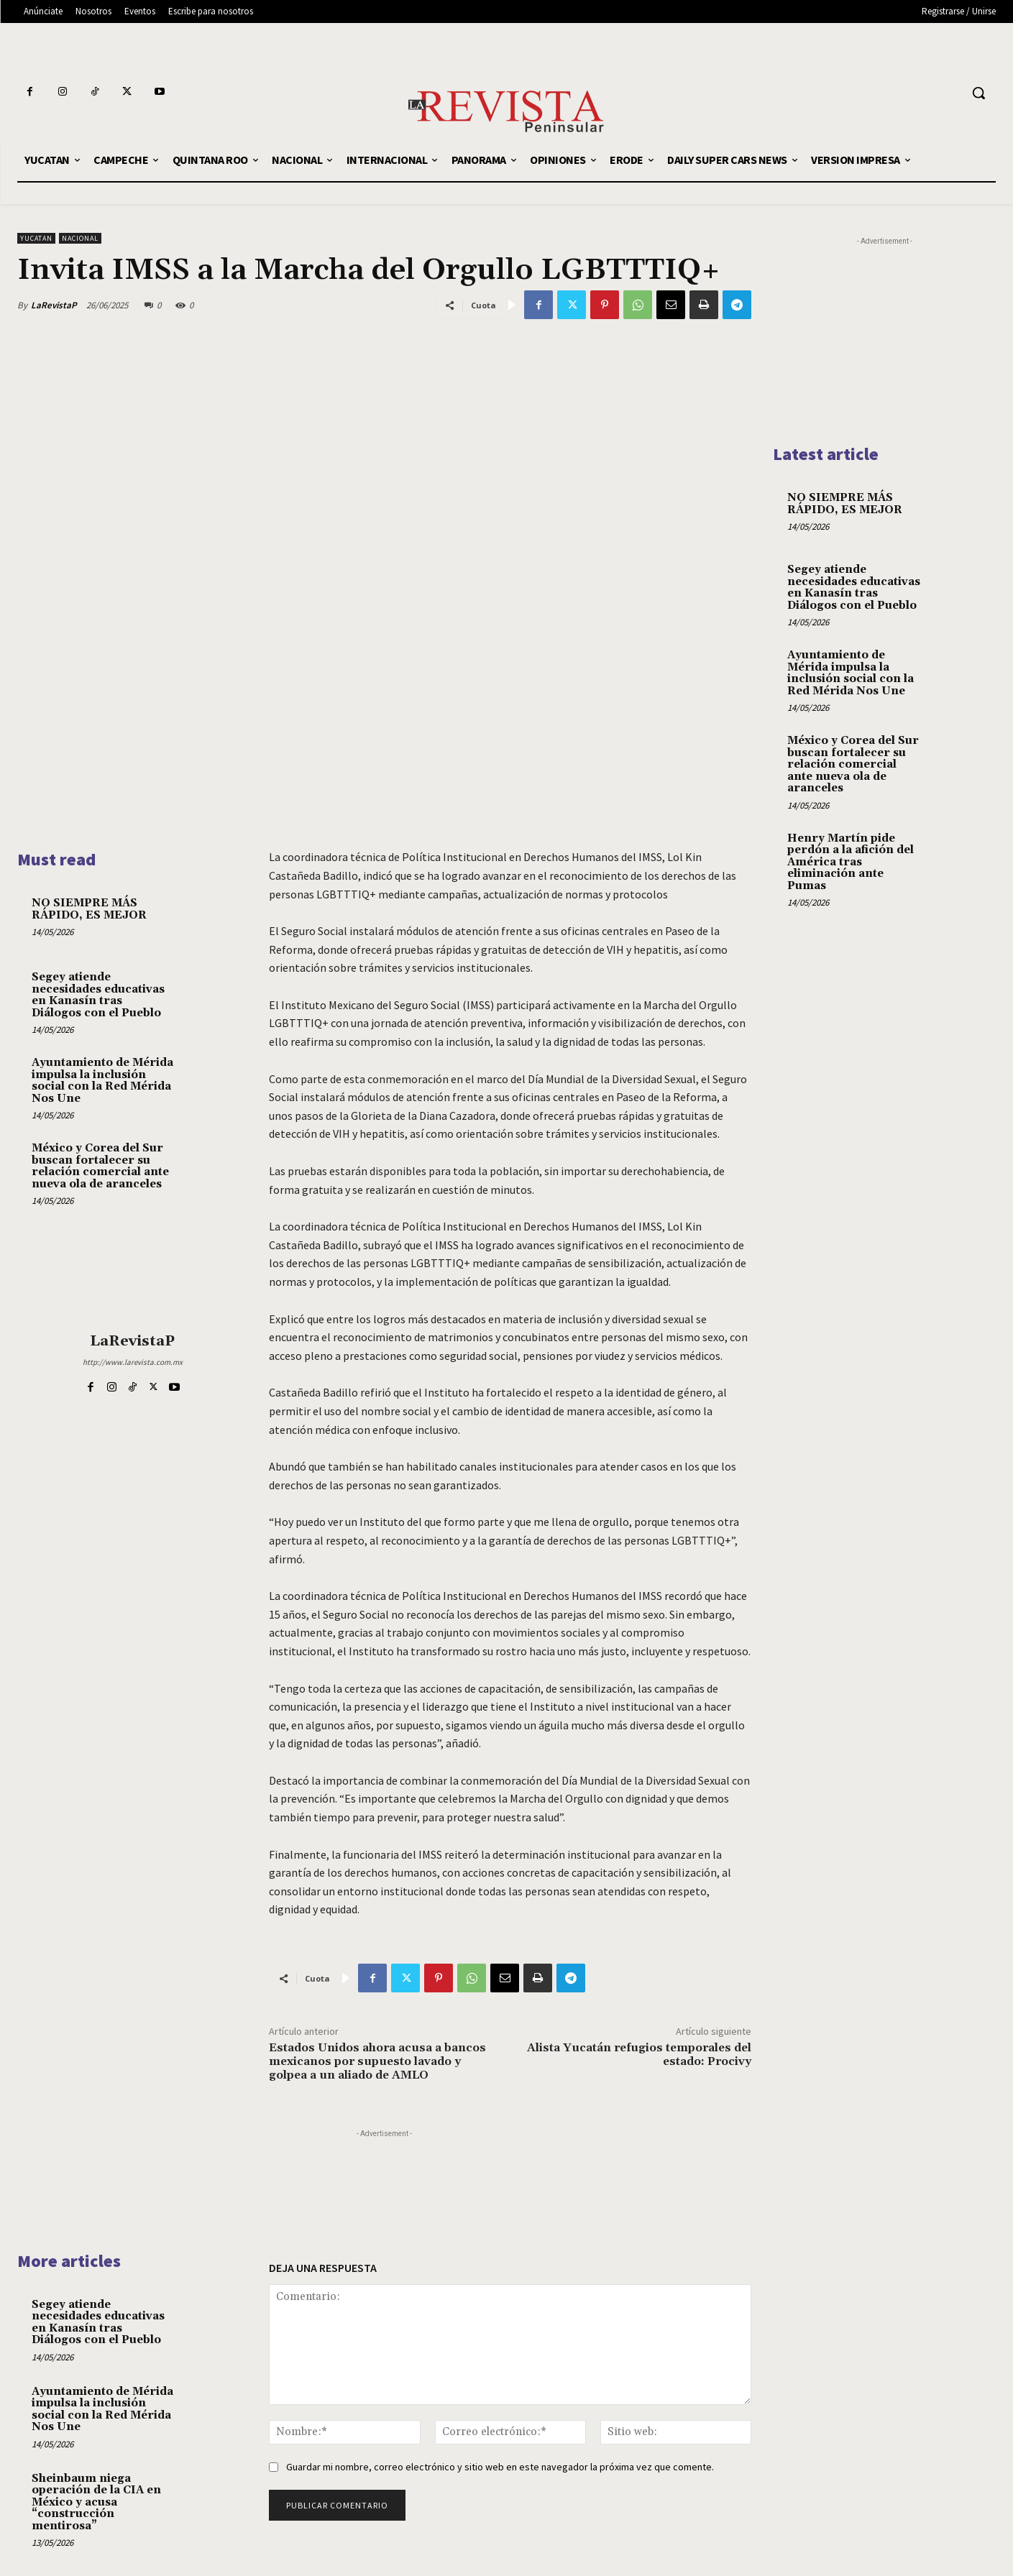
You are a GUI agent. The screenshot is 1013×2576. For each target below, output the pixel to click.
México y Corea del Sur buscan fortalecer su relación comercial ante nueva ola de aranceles (100, 1166)
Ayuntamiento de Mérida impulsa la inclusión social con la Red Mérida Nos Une (102, 1080)
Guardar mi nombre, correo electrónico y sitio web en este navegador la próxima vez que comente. (500, 2466)
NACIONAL (80, 238)
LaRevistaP (54, 305)
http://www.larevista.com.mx (133, 1362)
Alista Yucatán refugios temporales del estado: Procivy (639, 2055)
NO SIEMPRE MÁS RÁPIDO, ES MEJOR (89, 909)
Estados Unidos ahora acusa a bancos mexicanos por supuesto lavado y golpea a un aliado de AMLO (377, 2061)
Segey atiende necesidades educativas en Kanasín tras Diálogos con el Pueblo (98, 995)
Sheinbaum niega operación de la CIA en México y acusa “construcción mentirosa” (96, 2502)
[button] (978, 92)
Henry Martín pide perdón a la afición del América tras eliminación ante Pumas (850, 862)
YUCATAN (36, 238)
